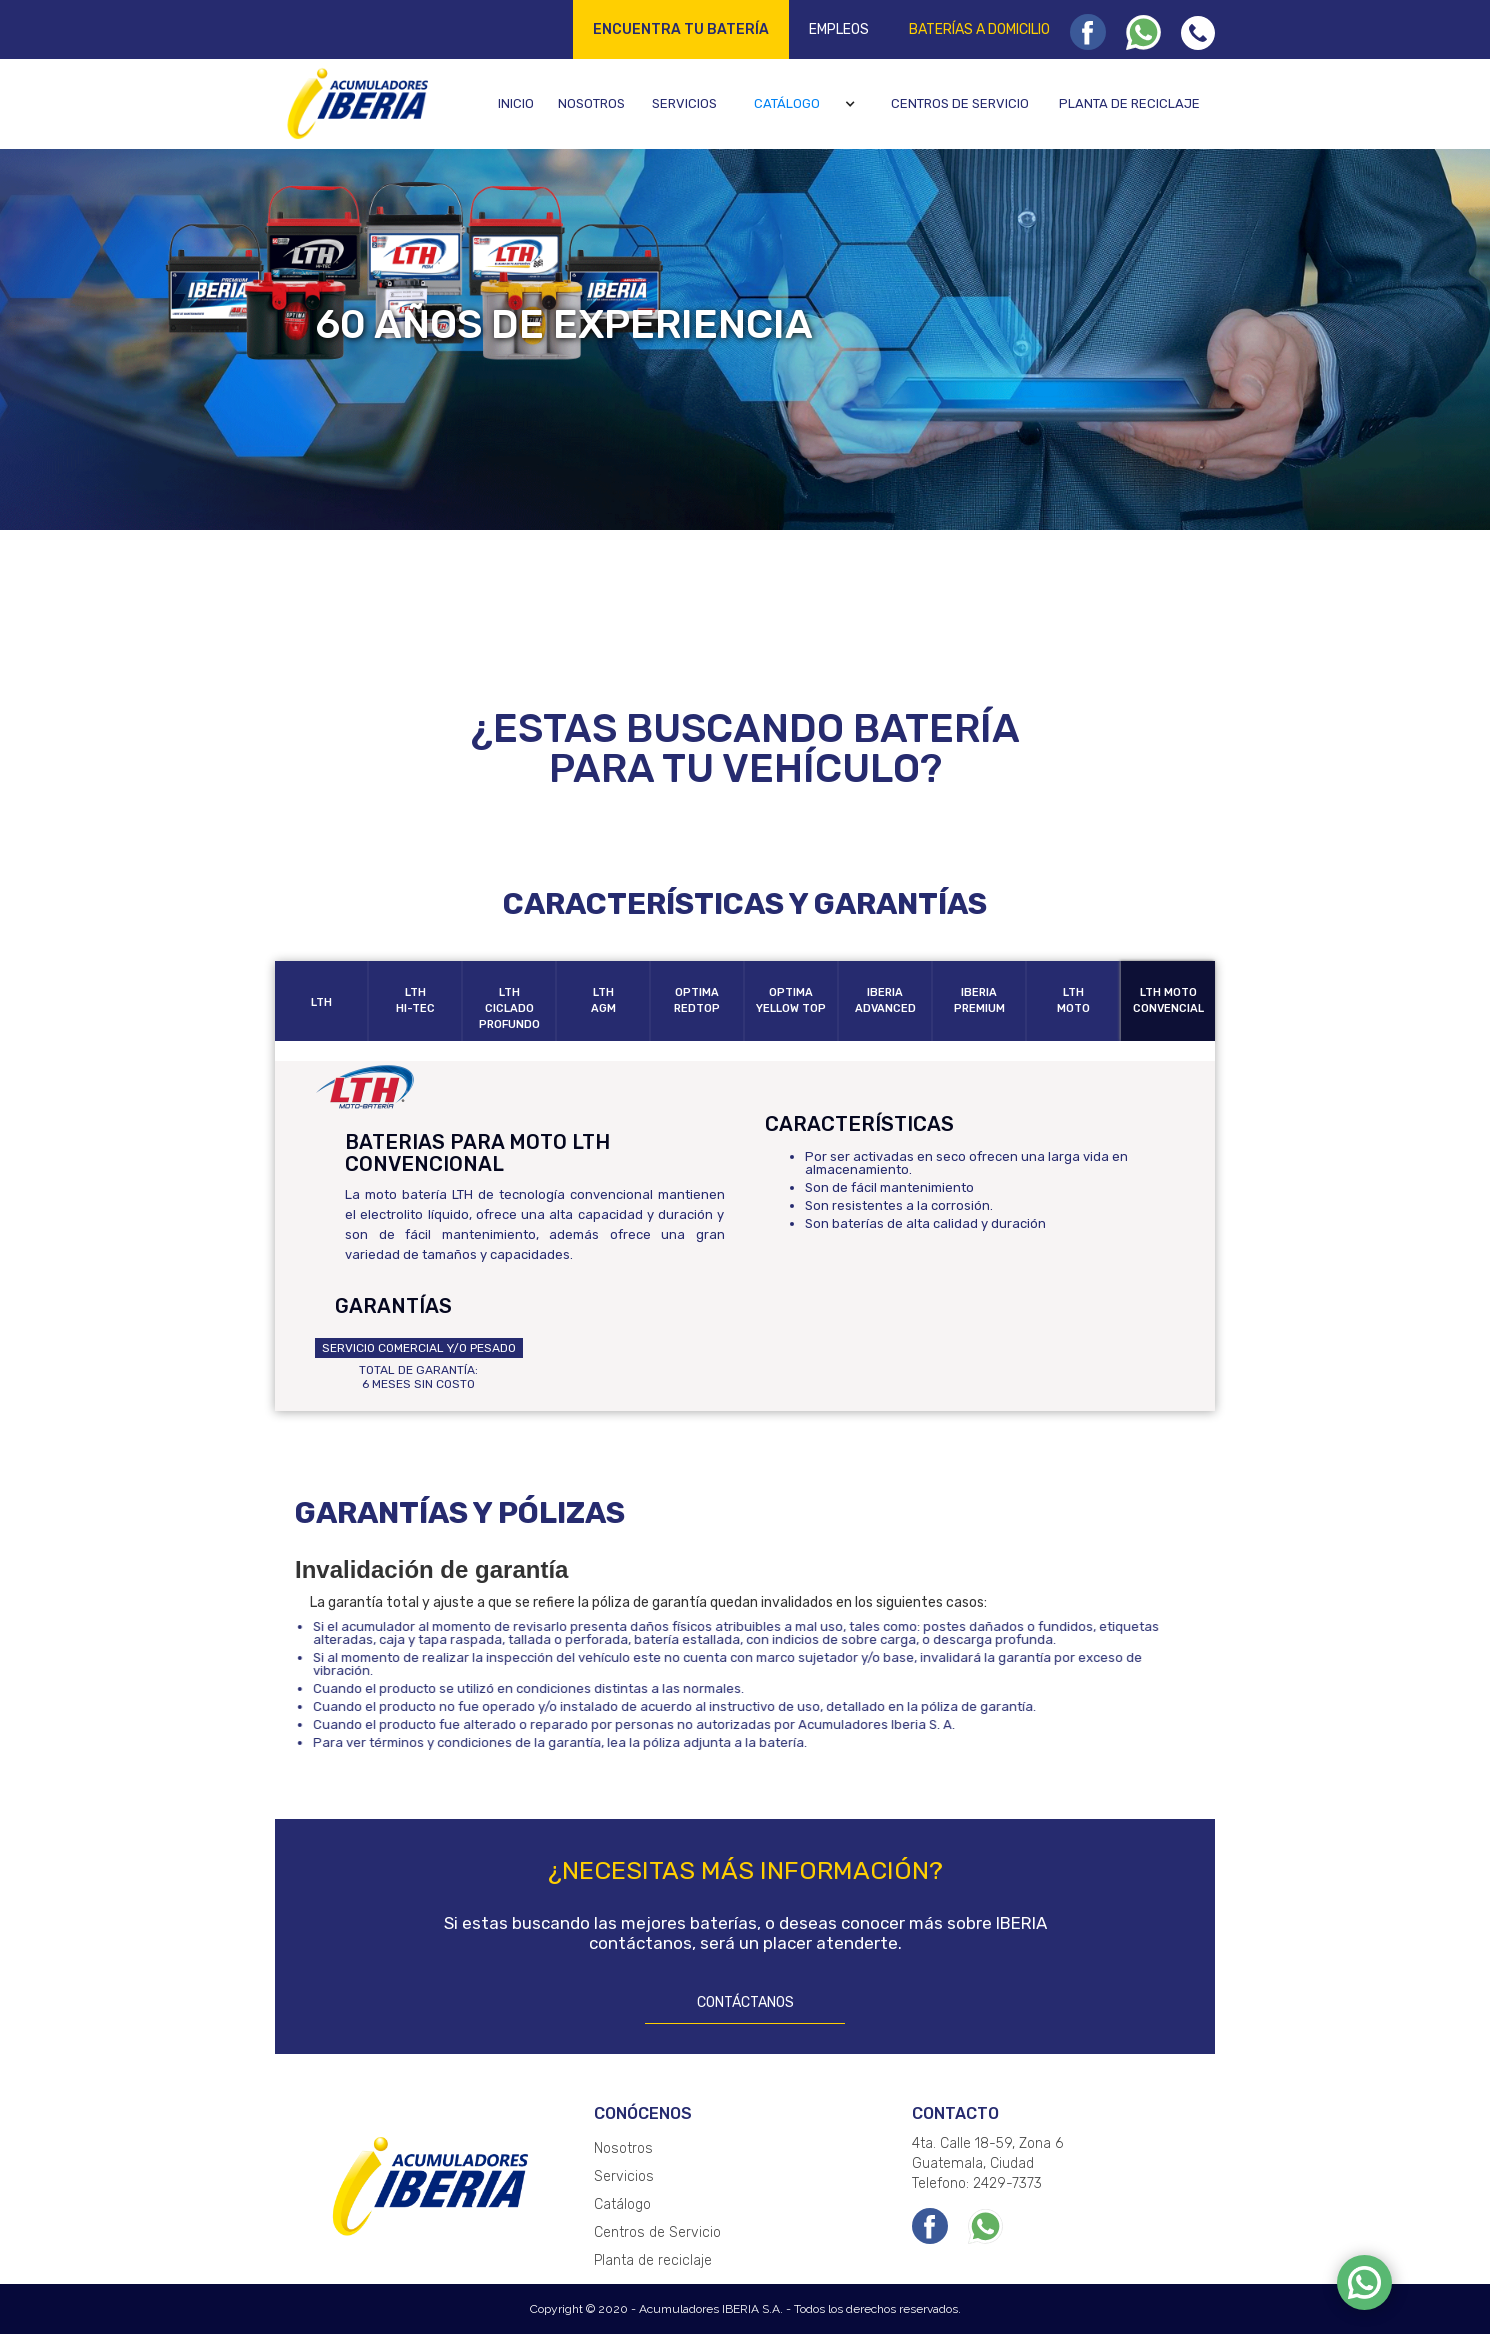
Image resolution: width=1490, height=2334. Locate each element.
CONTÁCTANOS (745, 2002)
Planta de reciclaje (1129, 103)
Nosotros (591, 103)
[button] (807, 104)
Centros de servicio (960, 103)
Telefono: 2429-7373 (977, 2183)
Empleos (839, 29)
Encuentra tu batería (681, 29)
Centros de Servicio (657, 2232)
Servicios (684, 103)
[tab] (322, 1001)
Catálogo (787, 103)
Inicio (516, 103)
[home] (354, 103)
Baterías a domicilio (979, 29)
